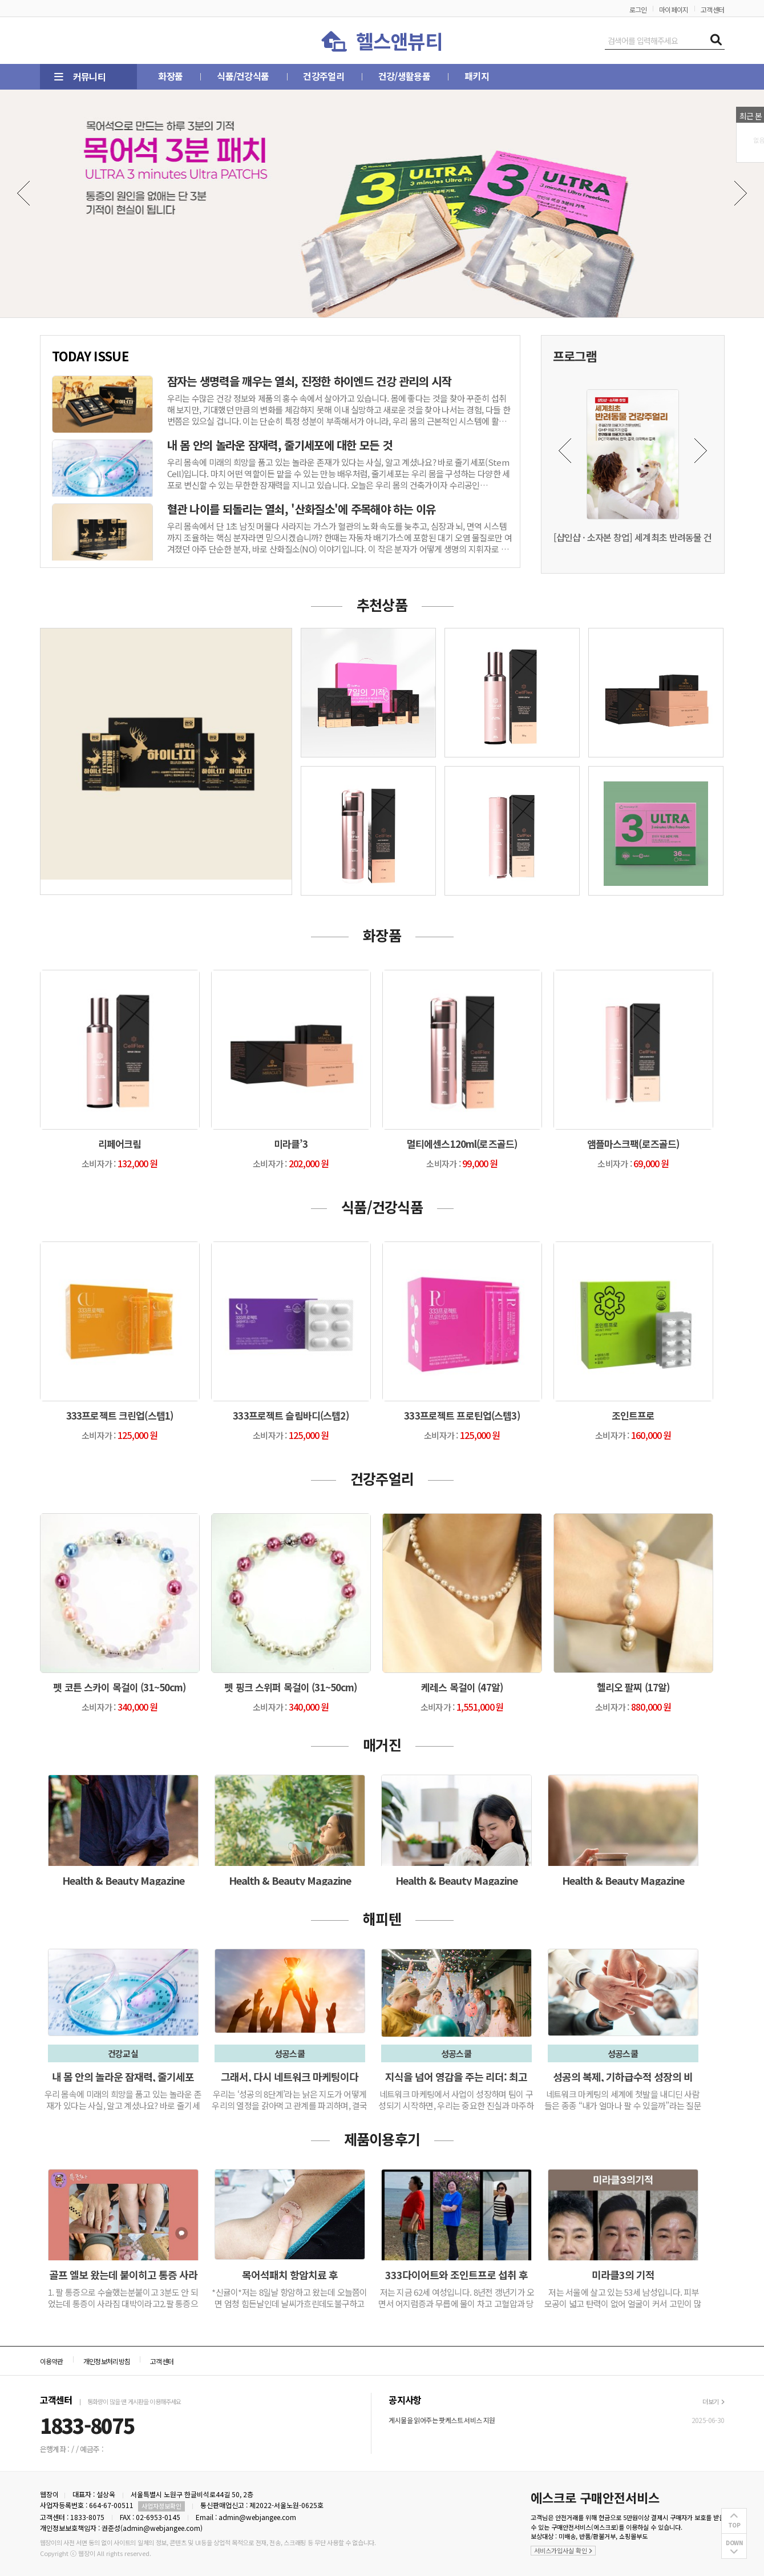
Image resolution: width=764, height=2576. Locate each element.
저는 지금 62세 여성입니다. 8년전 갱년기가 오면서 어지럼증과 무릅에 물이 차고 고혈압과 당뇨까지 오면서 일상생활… (456, 2303)
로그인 (638, 9)
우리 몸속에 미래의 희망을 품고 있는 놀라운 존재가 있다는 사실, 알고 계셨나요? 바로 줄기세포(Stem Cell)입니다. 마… (123, 2105)
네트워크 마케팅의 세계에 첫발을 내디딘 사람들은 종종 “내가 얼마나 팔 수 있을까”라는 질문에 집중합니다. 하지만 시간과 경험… (622, 2105)
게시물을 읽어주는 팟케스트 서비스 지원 (442, 2419)
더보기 (713, 2401)
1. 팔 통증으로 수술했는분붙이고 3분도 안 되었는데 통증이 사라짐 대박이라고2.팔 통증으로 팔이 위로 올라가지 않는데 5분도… (123, 2303)
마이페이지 (674, 9)
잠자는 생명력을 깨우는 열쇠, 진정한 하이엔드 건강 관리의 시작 (309, 381)
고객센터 (713, 9)
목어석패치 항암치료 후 (290, 2274)
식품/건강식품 (230, 76)
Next (740, 193)
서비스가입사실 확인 (563, 2550)
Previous (23, 193)
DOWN (734, 2542)
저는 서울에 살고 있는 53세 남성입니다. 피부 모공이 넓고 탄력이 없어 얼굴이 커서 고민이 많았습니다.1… (623, 2303)
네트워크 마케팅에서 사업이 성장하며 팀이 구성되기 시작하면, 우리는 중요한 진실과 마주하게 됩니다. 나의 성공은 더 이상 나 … (456, 2105)
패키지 (436, 76)
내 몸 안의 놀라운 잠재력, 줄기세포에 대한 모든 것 (280, 445)
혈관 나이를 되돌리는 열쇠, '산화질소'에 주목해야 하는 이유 (301, 509)
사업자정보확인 (161, 2505)
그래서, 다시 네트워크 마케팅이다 (289, 2076)
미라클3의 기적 (623, 2274)
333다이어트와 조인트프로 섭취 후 (456, 2274)
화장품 (166, 76)
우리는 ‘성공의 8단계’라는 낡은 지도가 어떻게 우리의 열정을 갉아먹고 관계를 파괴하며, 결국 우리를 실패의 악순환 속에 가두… (289, 2105)
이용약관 (51, 2361)
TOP (734, 2525)
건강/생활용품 (373, 76)
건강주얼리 (301, 76)
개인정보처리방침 (106, 2361)
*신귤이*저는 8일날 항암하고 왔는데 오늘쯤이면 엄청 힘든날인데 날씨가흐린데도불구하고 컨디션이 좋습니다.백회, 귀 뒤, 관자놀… (289, 2303)
